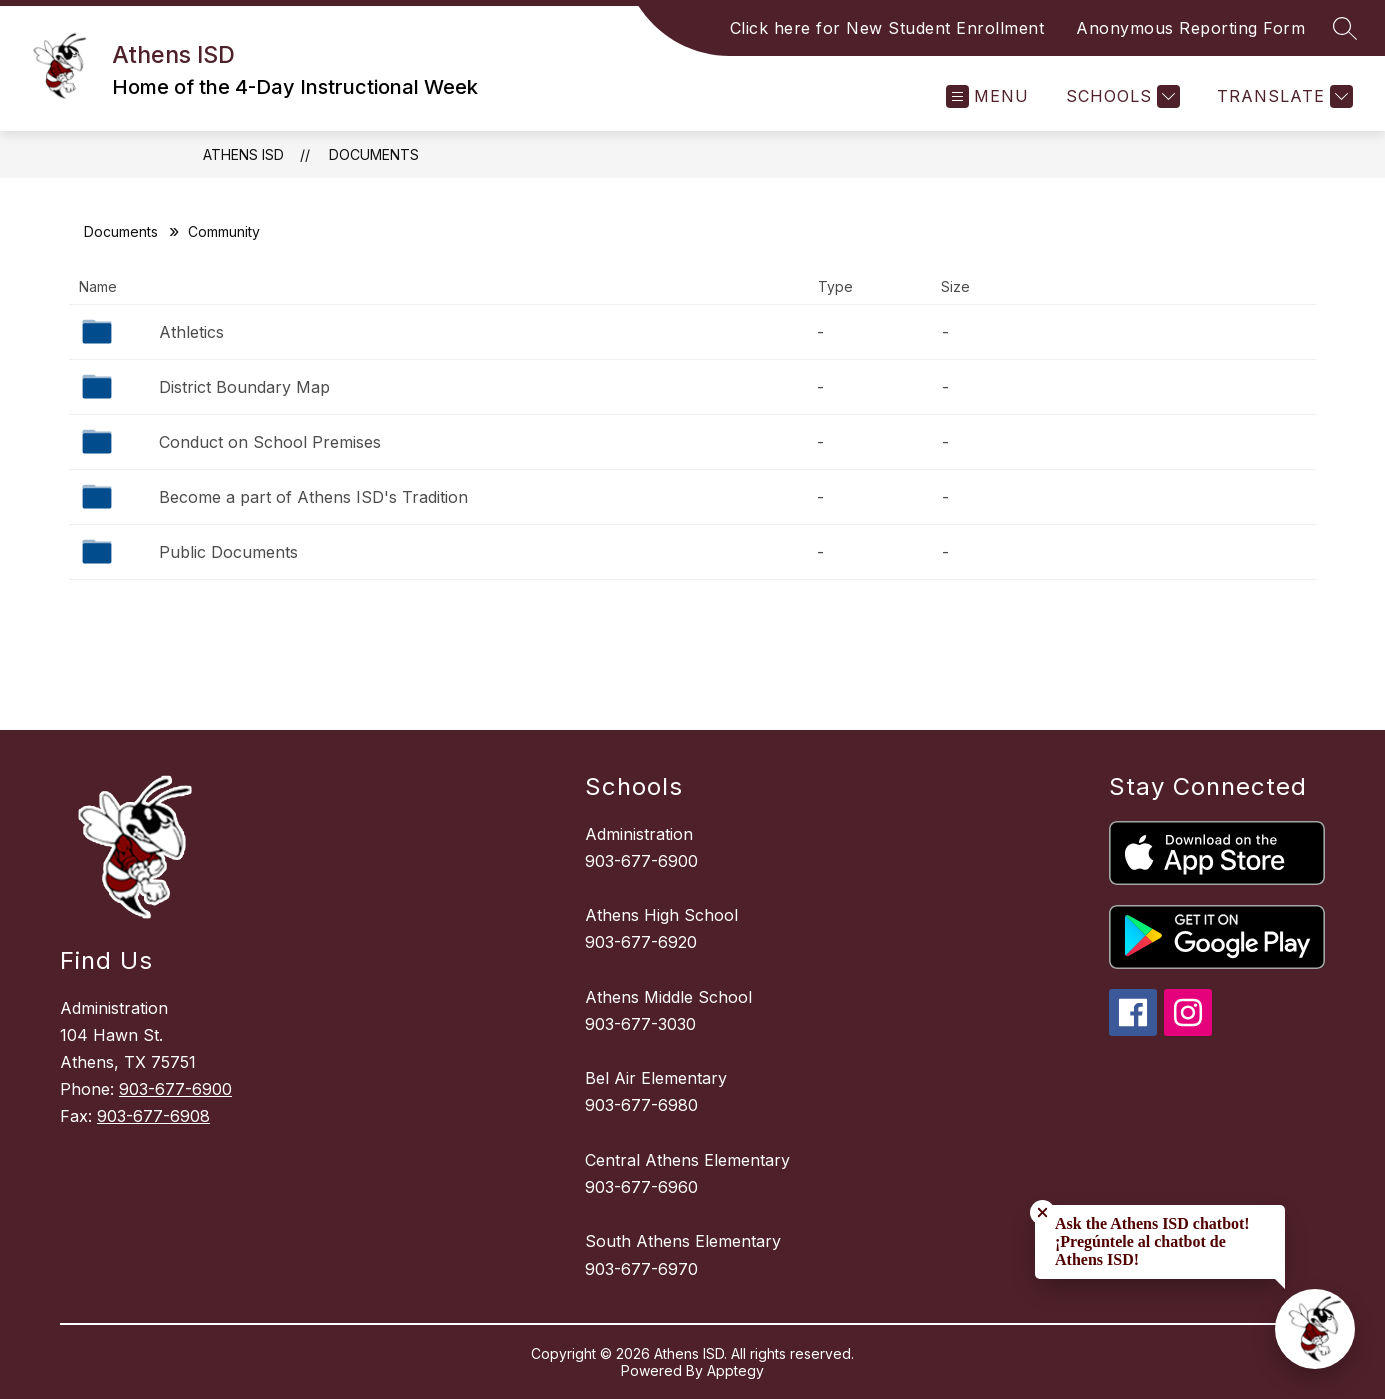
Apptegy (735, 1370)
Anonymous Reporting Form (1190, 28)
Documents (374, 154)
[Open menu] (987, 96)
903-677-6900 (175, 1089)
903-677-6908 (153, 1116)
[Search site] (1345, 28)
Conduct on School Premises (270, 442)
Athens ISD (243, 154)
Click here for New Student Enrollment (887, 28)
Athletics (191, 332)
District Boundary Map (244, 387)
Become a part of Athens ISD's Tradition (313, 497)
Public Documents (228, 552)
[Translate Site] (1282, 96)
